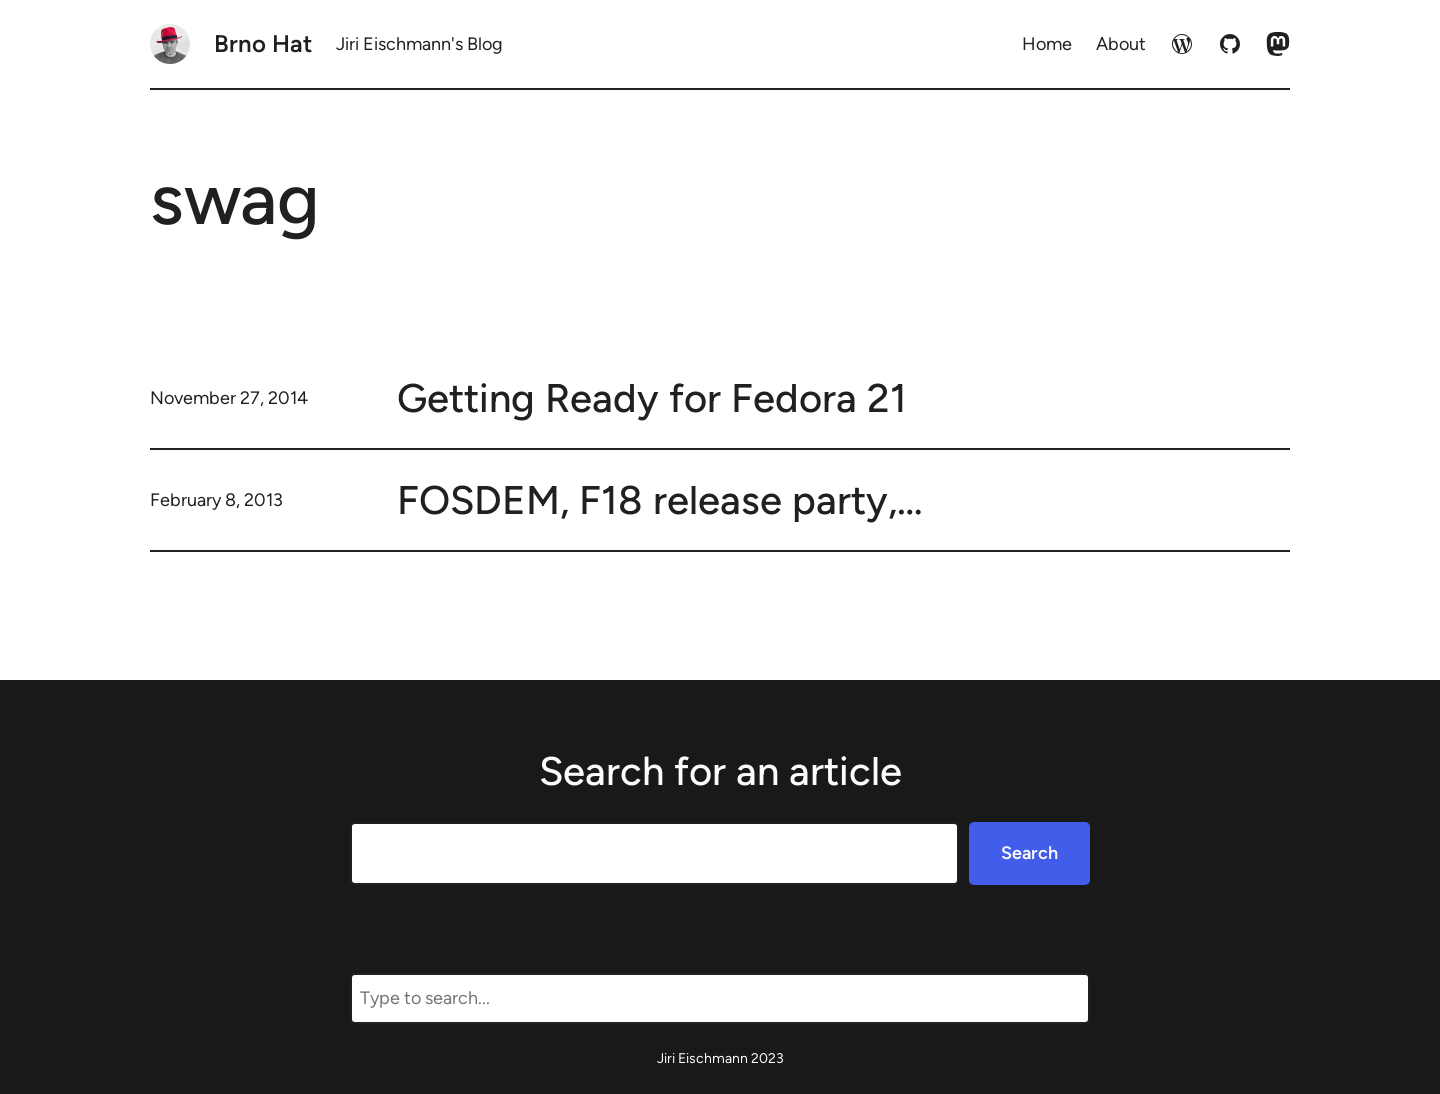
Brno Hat (263, 43)
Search (1029, 853)
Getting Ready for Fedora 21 (652, 398)
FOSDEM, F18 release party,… (660, 500)
